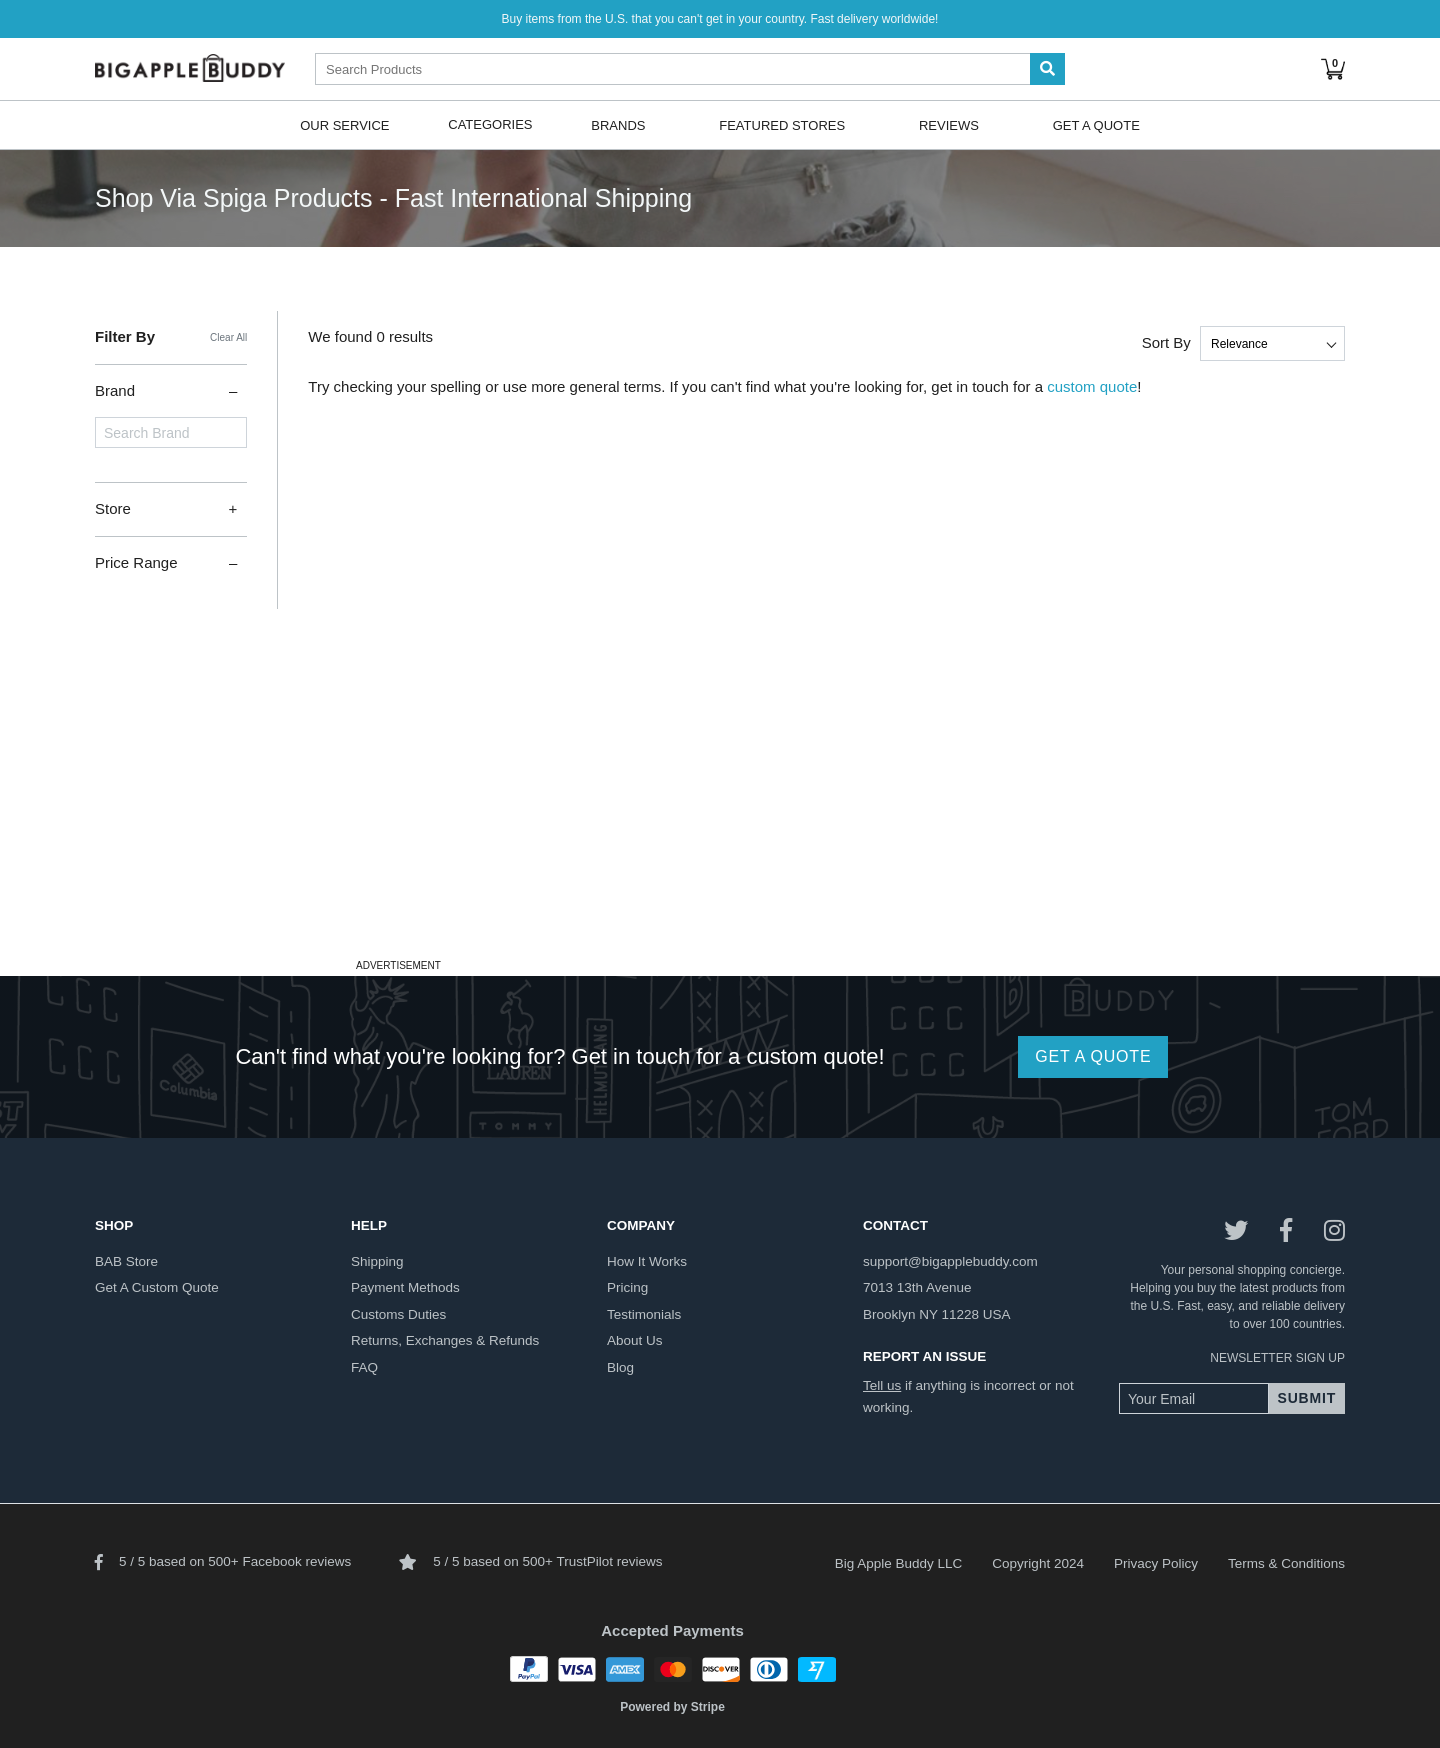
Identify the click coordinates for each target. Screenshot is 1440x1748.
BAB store (126, 1261)
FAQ (364, 1367)
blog (620, 1367)
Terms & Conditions (1286, 1563)
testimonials (644, 1314)
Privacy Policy (1156, 1563)
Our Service (344, 124)
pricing (627, 1287)
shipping (377, 1261)
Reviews (949, 124)
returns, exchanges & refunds (445, 1340)
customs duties (398, 1314)
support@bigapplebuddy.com (950, 1261)
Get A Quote (1096, 124)
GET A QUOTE (1093, 1056)
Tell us (882, 1385)
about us (635, 1340)
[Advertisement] (720, 813)
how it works (647, 1261)
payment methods (405, 1287)
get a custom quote (157, 1287)
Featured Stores (782, 124)
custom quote (1092, 386)
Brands (618, 124)
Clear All (228, 337)
